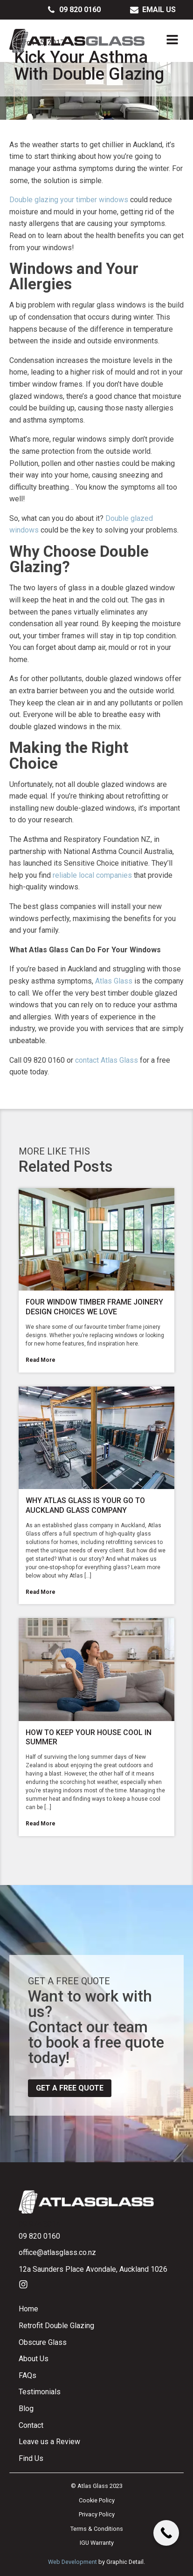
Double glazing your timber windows (68, 199)
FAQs (27, 2375)
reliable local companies (92, 875)
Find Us (31, 2458)
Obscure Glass (43, 2342)
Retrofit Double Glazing (56, 2325)
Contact (31, 2425)
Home (28, 2308)
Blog (26, 2408)
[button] (74, 10)
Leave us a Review (49, 2441)
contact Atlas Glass (106, 1060)
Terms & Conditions (96, 2528)
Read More (40, 1360)
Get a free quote (69, 2088)
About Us (33, 2358)
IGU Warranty (97, 2542)
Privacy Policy (97, 2514)
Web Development (72, 2561)
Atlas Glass (113, 981)
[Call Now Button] (166, 2533)
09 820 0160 (39, 2236)
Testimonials (40, 2391)
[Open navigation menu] (172, 40)
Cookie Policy (97, 2500)
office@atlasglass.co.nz (57, 2252)
